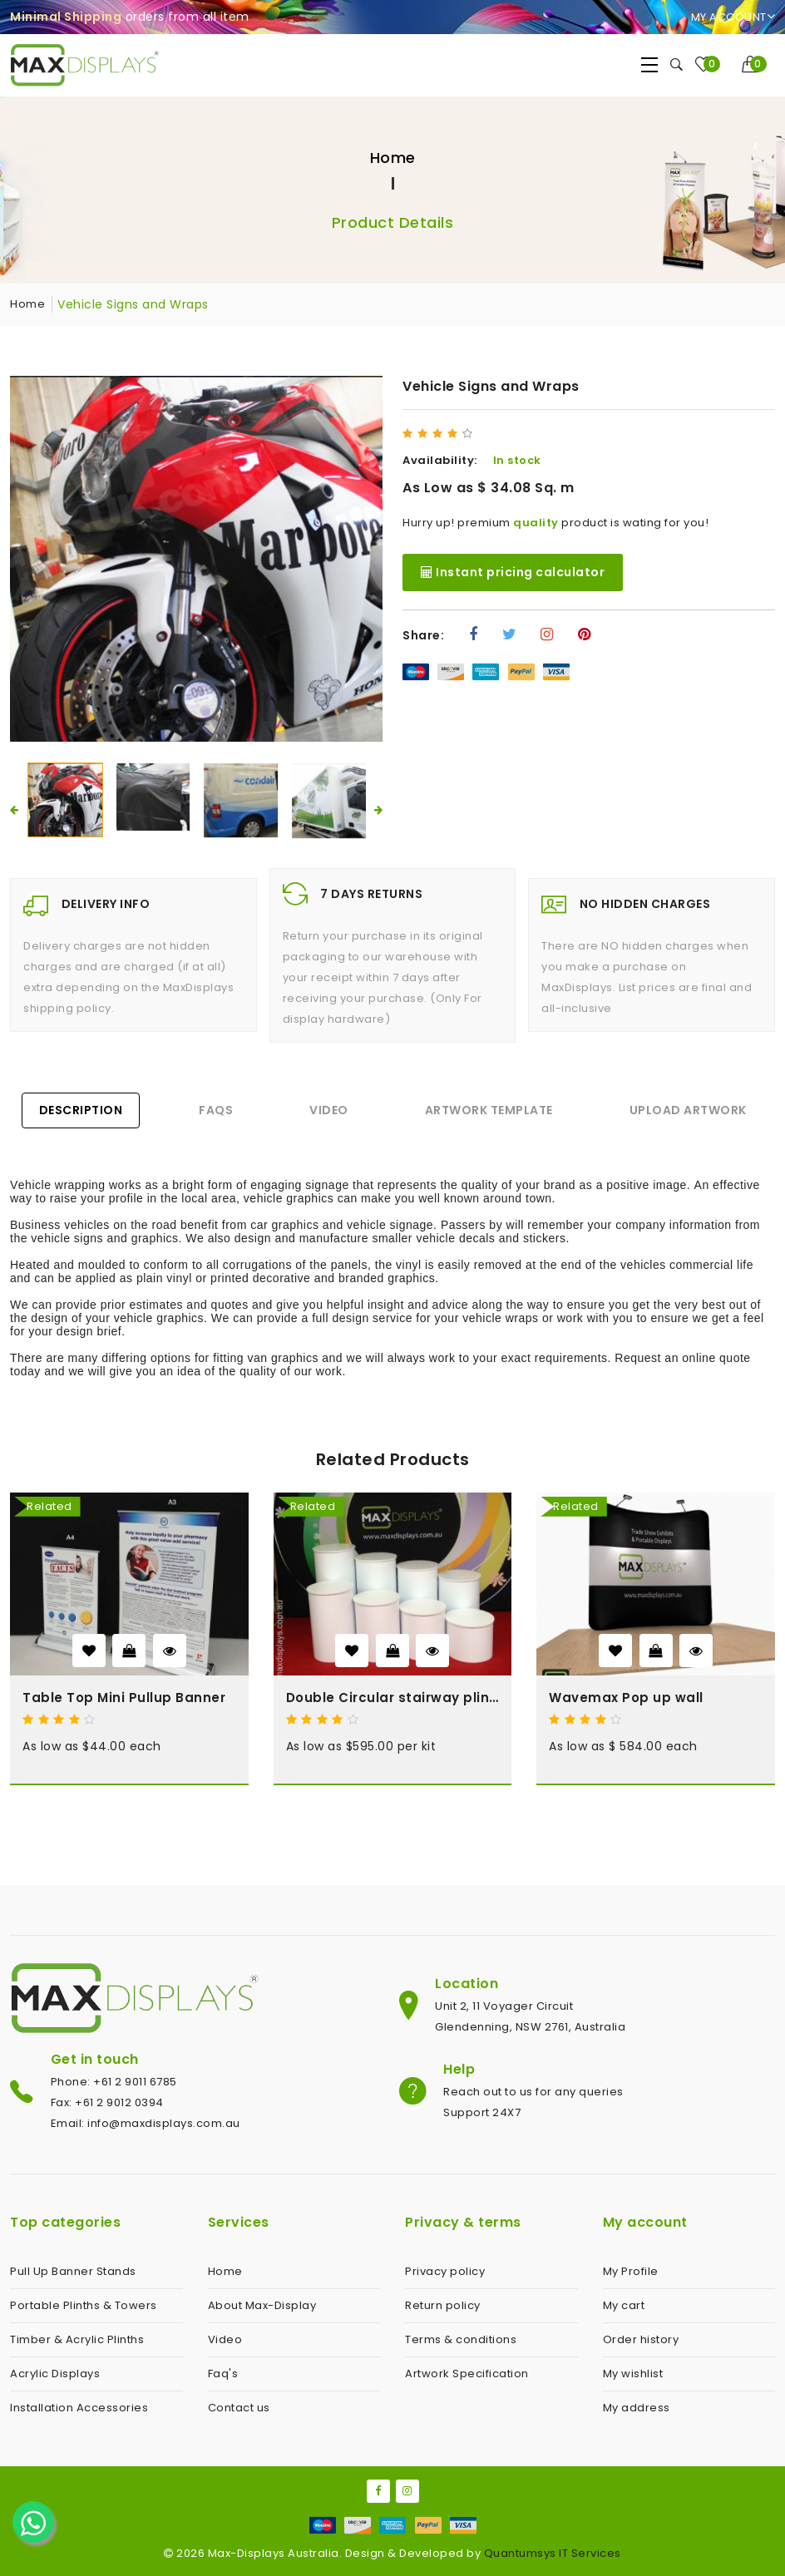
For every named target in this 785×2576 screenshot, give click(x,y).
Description (81, 1110)
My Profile (631, 2271)
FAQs (216, 1110)
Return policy (443, 2305)
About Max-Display (262, 2305)
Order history (641, 2339)
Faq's (223, 2373)
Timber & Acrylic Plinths (77, 2339)
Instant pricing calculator (513, 572)
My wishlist (633, 2373)
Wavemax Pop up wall (626, 1697)
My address (636, 2408)
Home (393, 157)
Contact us (239, 2408)
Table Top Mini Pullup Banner (123, 1697)
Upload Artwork (688, 1110)
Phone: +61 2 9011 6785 (114, 2082)
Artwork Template (489, 1110)
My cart (624, 2305)
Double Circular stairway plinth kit (393, 1697)
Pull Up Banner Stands (73, 2271)
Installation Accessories (79, 2408)
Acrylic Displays (55, 2373)
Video (328, 1110)
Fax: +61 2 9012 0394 (107, 2102)
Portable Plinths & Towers (83, 2305)
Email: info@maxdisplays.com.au (145, 2123)
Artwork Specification (467, 2373)
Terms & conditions (460, 2339)
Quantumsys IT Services (552, 2553)
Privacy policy (445, 2271)
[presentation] (14, 810)
